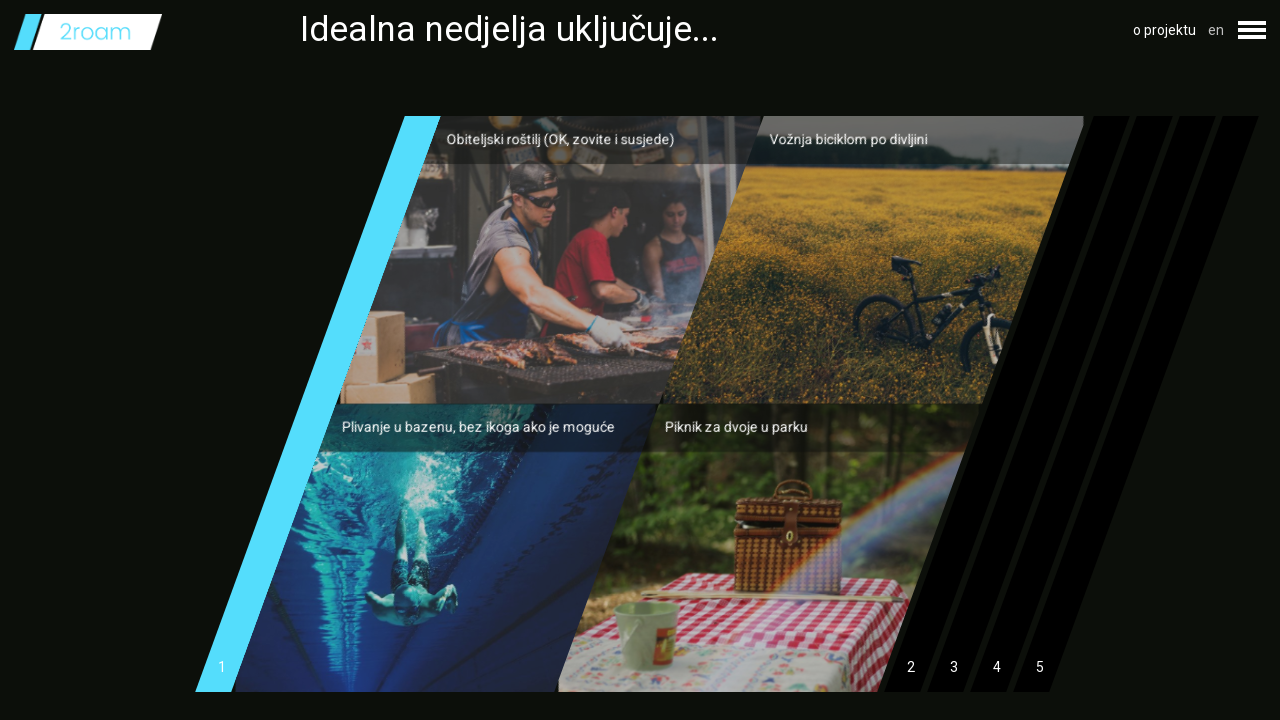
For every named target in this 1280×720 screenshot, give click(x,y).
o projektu (1164, 30)
